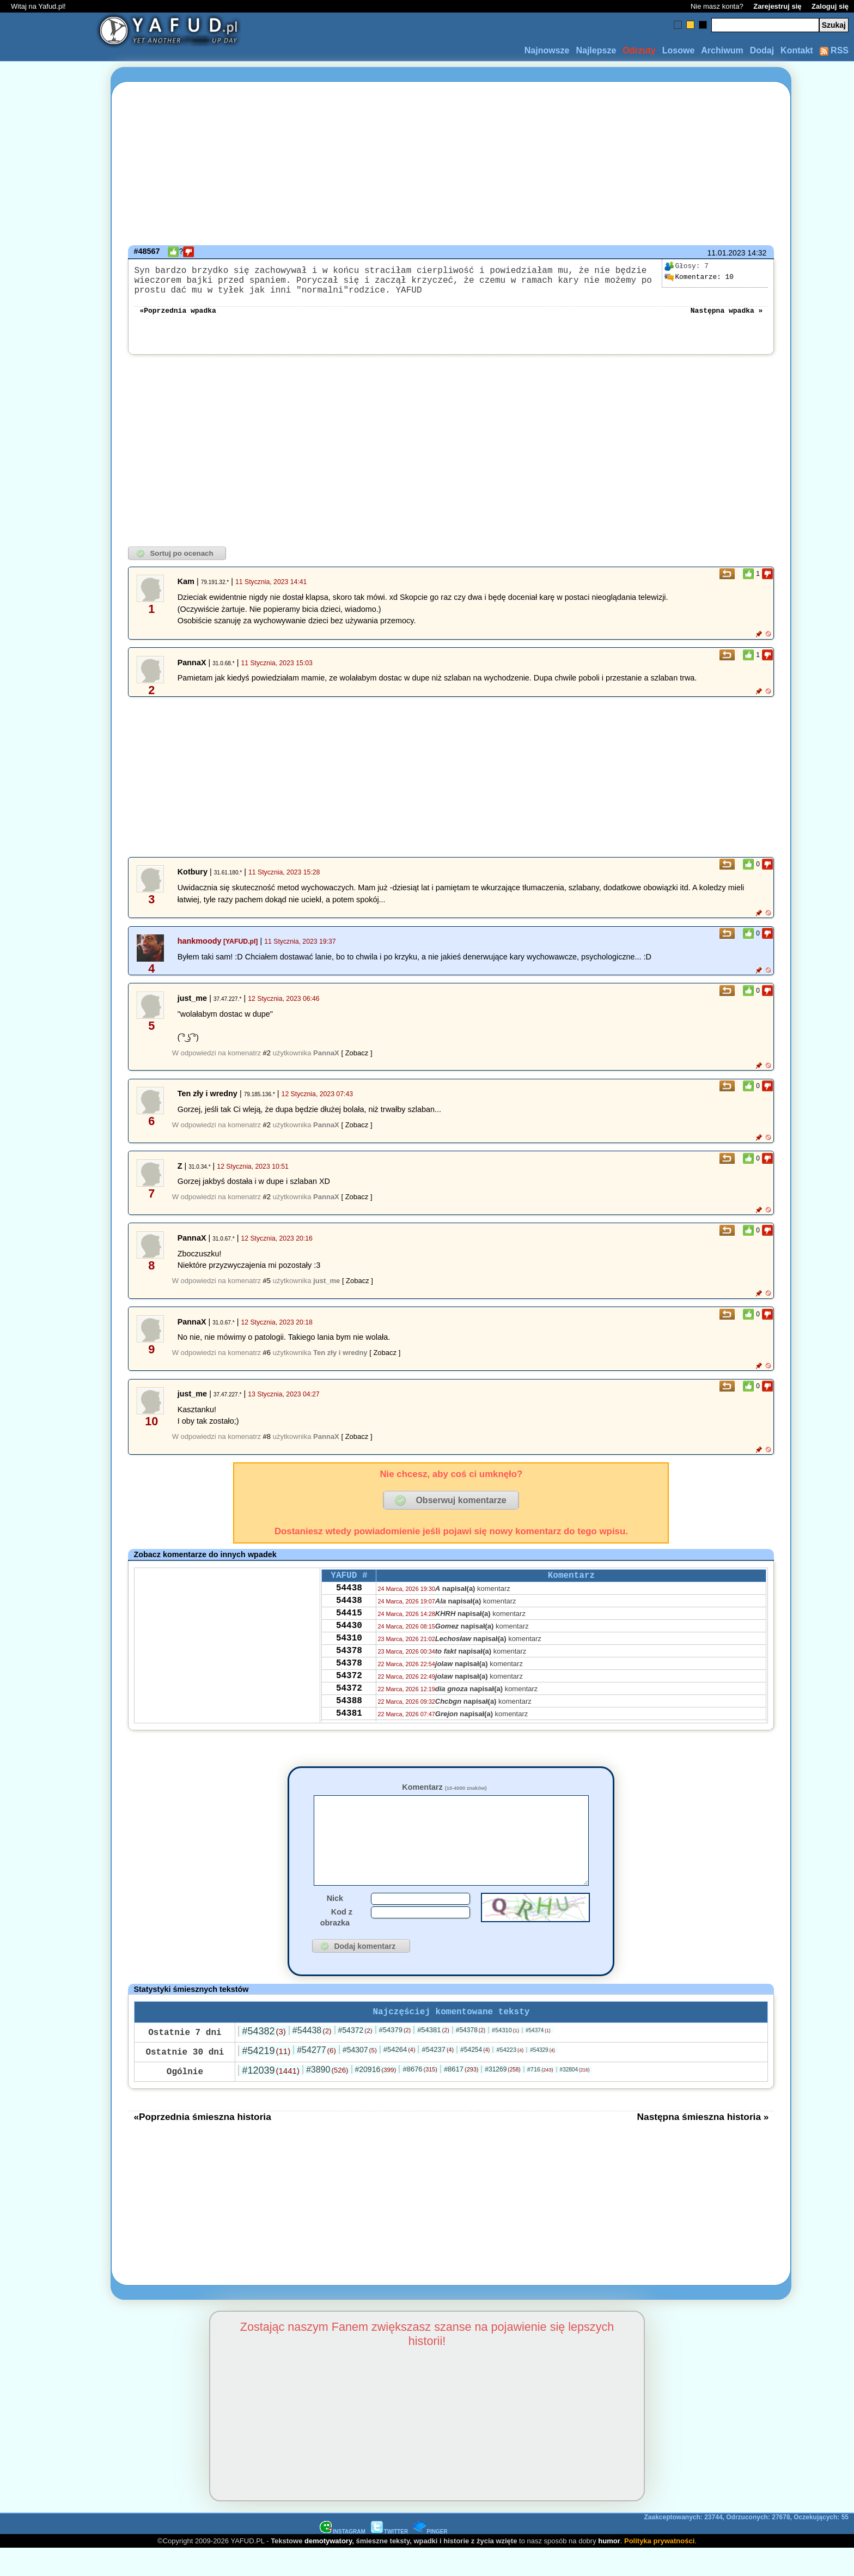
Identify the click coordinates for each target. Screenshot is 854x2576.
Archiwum (722, 50)
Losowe (678, 50)
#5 (267, 1289)
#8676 (419, 2096)
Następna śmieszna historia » (703, 2143)
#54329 (542, 2077)
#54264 (399, 2077)
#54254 (475, 2077)
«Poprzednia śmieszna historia (202, 2143)
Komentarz (444, 1795)
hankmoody (200, 949)
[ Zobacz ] (356, 1062)
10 (699, 277)
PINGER (430, 2559)
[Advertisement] (47, 1288)
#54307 (360, 2077)
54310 (349, 1659)
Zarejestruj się (777, 6)
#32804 (575, 2097)
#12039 (270, 2097)
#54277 (316, 2077)
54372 (349, 1703)
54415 (349, 1630)
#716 (540, 2096)
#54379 (395, 2057)
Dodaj (762, 50)
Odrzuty (639, 50)
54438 (349, 1600)
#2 (267, 1062)
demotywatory (328, 2568)
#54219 (266, 2078)
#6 (267, 1361)
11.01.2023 (726, 252)
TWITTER (389, 2559)
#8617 (461, 2096)
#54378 (470, 2057)
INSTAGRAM (342, 2559)
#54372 (355, 2057)
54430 (349, 1644)
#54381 (433, 2057)
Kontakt (796, 50)
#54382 (263, 2058)
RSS (834, 50)
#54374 (538, 2058)
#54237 (438, 2077)
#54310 (505, 2057)
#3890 (327, 2096)
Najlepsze (596, 50)
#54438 (312, 2057)
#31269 (502, 2096)
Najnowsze (547, 50)
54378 (349, 1674)
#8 (267, 1445)
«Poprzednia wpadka (177, 318)
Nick (335, 1923)
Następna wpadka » (727, 318)
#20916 (375, 2096)
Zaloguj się (830, 6)
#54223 (509, 2077)
